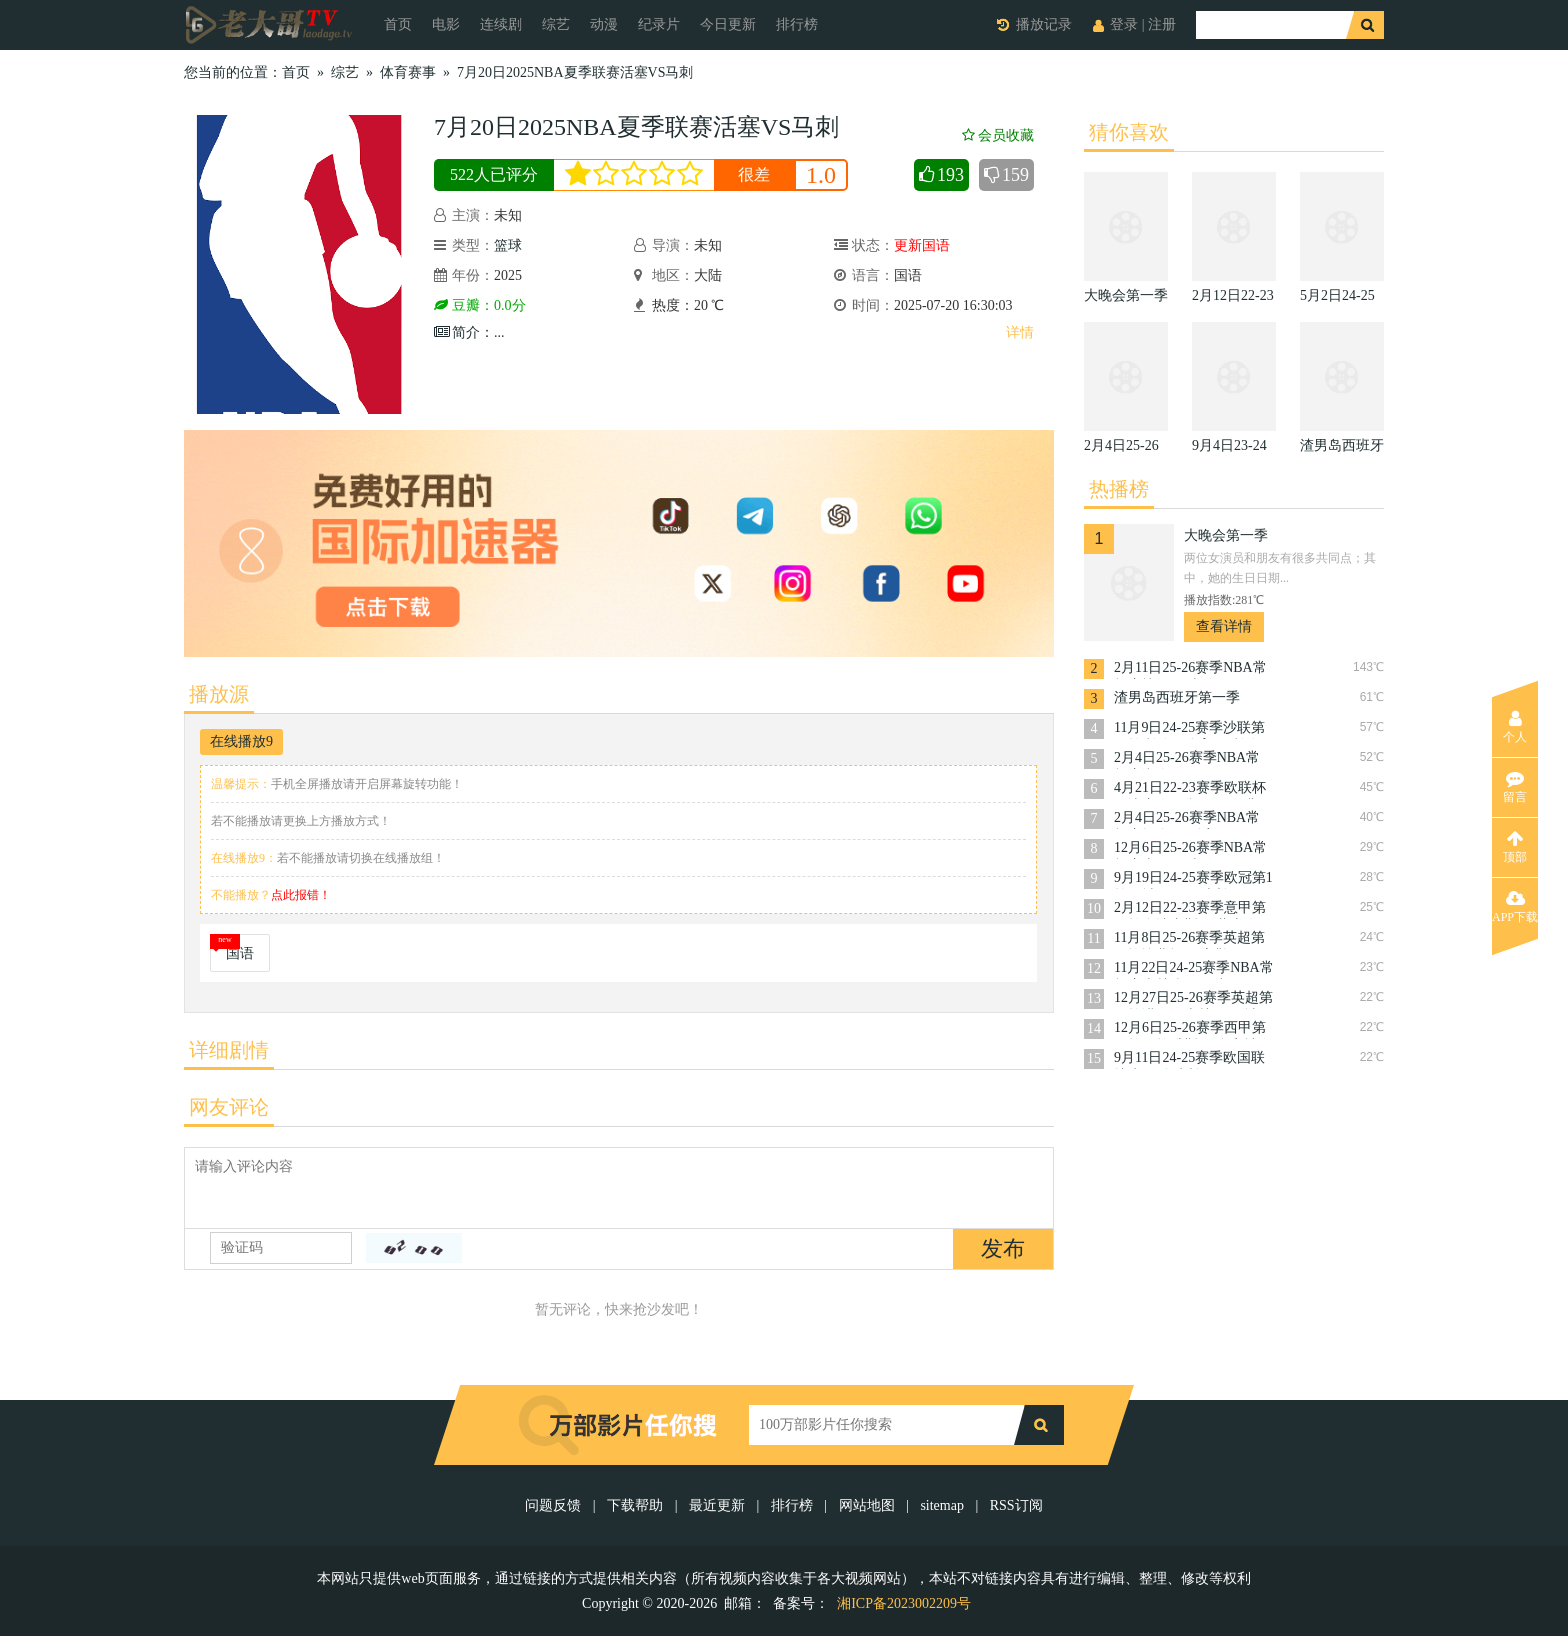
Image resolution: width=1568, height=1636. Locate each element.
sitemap (942, 1505)
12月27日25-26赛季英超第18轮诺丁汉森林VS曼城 (1193, 999)
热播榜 (1119, 489)
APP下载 (1515, 907)
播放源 (219, 694)
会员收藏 (998, 135)
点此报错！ (301, 895)
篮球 (508, 245)
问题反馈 (555, 1505)
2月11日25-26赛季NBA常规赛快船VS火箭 (1190, 669)
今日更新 (728, 24)
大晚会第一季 (1226, 535)
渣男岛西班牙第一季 (1177, 697)
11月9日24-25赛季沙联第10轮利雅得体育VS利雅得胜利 (1193, 729)
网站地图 (867, 1505)
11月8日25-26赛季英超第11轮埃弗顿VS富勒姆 (1189, 939)
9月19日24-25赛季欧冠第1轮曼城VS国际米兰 (1193, 879)
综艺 (556, 24)
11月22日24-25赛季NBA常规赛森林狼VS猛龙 (1194, 969)
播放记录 (1044, 24)
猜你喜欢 (1129, 132)
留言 (1515, 787)
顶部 (1515, 847)
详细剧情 (229, 1050)
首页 (398, 24)
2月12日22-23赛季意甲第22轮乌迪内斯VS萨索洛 (1190, 909)
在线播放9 (241, 741)
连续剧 (501, 24)
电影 (446, 24)
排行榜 (797, 24)
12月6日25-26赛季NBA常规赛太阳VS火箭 (1190, 849)
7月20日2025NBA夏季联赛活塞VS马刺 (575, 72)
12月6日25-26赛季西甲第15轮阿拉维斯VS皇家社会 (1193, 1029)
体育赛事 (408, 72)
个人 (1515, 727)
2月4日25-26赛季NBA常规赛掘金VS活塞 (1187, 819)
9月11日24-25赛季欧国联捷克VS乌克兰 (1189, 1059)
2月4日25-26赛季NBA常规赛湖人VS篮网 (1187, 759)
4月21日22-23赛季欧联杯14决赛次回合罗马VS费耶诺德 (1193, 789)
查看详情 (1224, 626)
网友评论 (229, 1107)
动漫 (604, 24)
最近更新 (717, 1505)
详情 (1020, 332)
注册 (1162, 24)
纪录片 (659, 24)
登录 (1124, 24)
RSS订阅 (1016, 1505)
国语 (240, 953)
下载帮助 (635, 1505)
